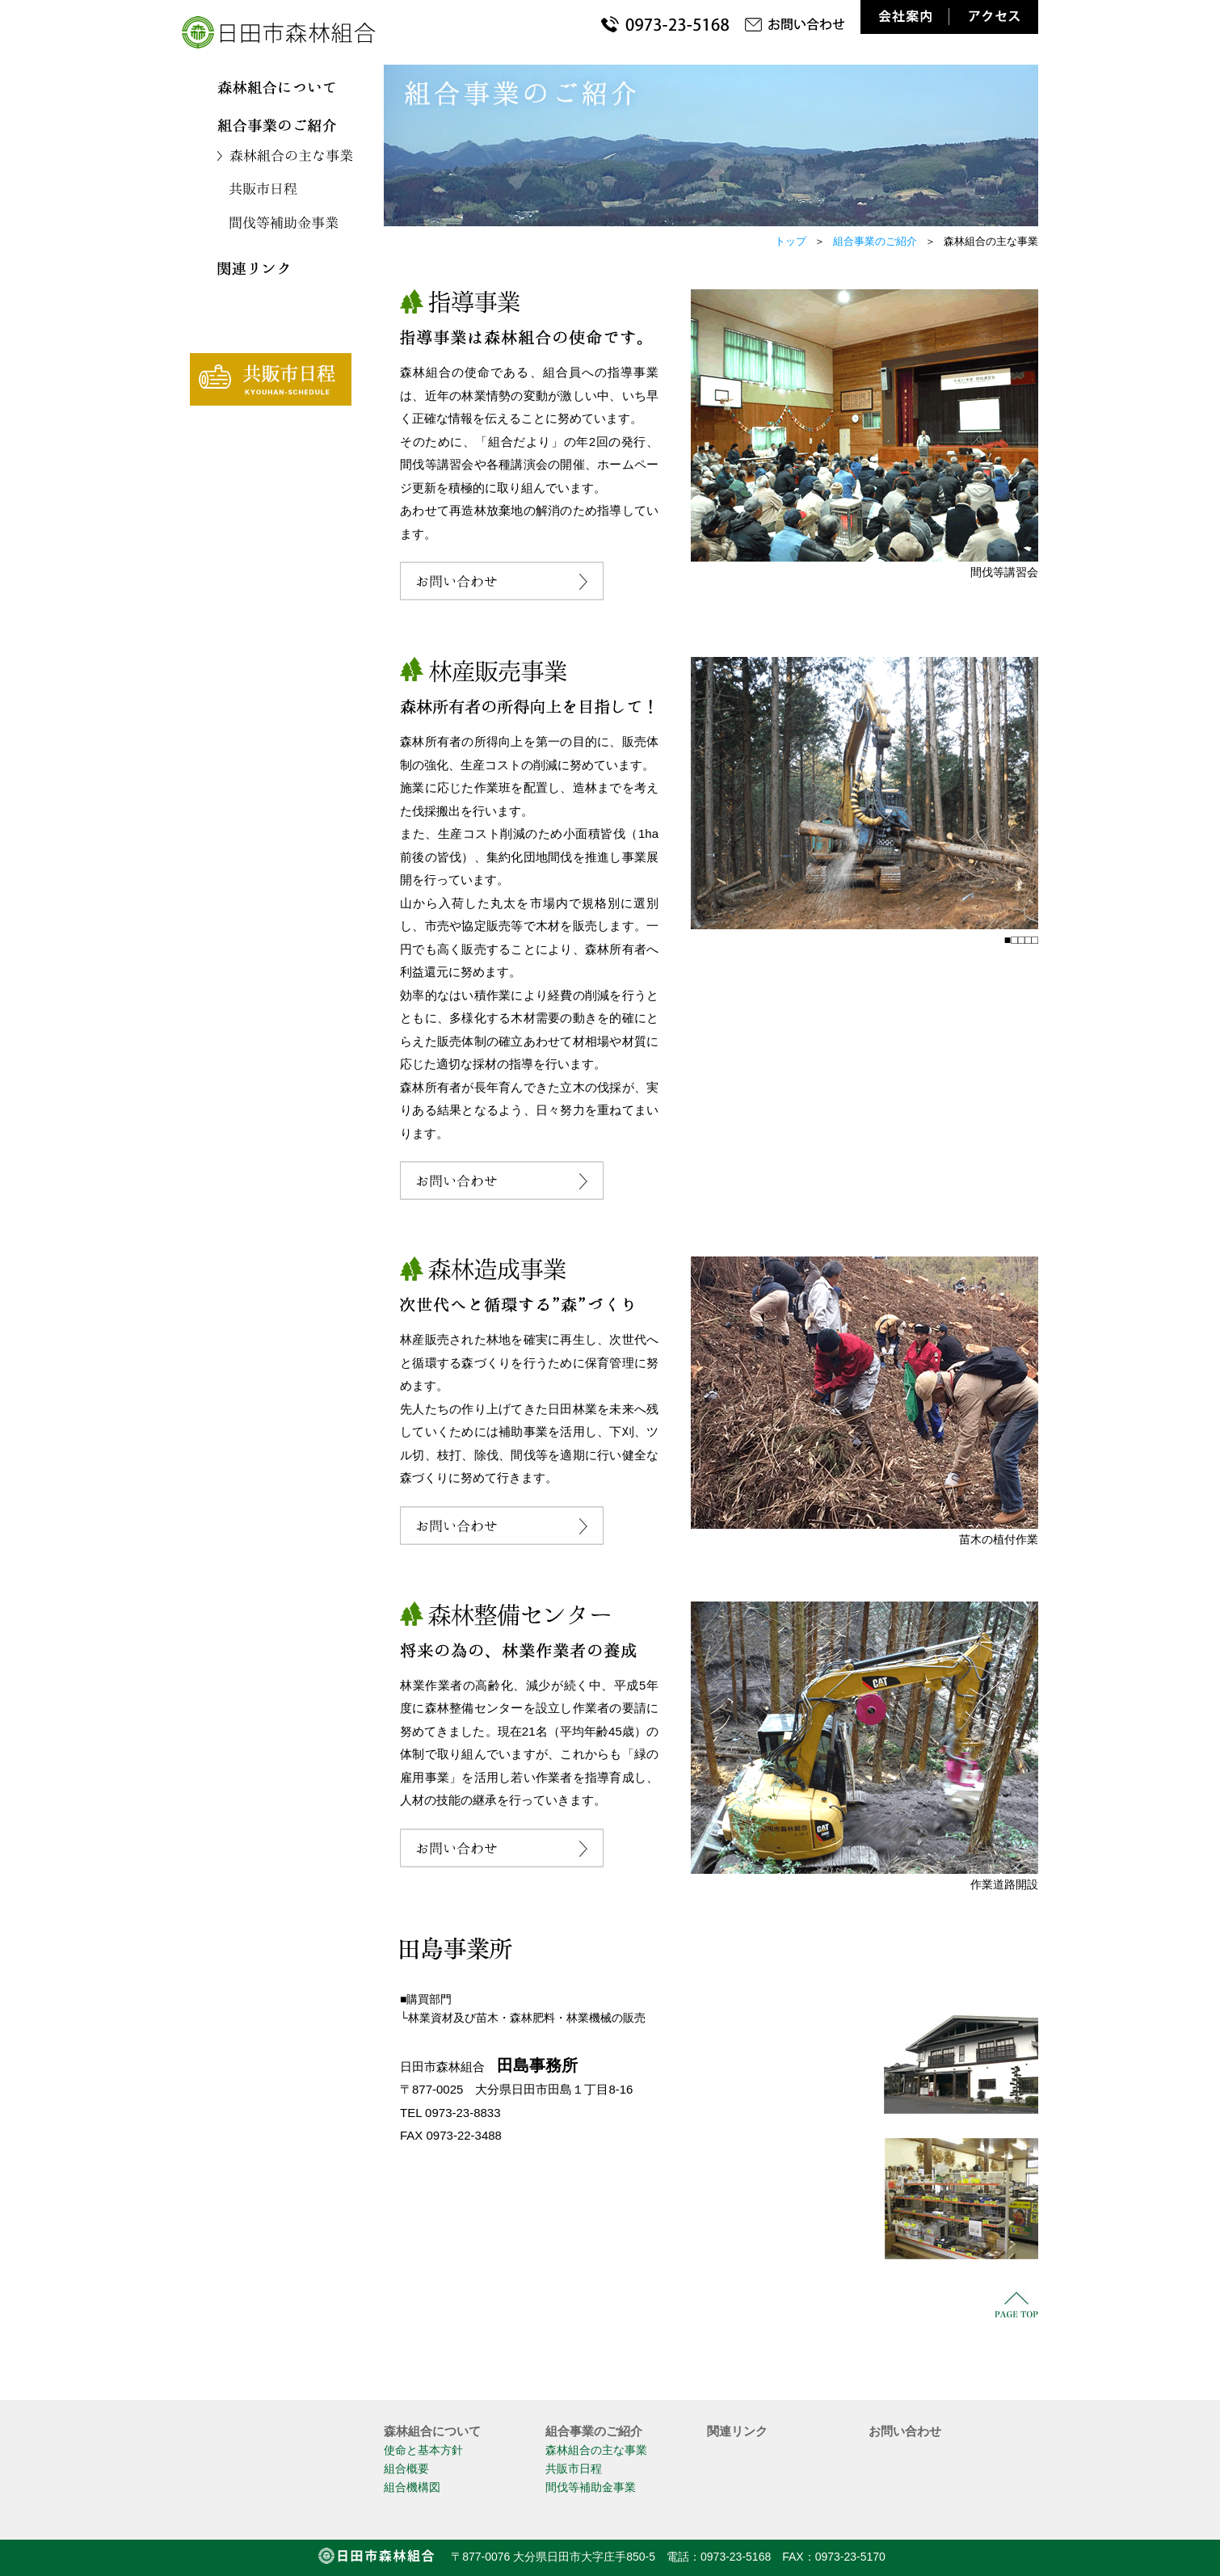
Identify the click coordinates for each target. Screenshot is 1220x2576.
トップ (790, 241)
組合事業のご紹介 (875, 241)
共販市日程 (573, 2468)
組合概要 (406, 2468)
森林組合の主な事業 (596, 2449)
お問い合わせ (905, 2431)
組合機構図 (412, 2487)
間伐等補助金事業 (590, 2487)
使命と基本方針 (423, 2449)
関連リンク (737, 2431)
